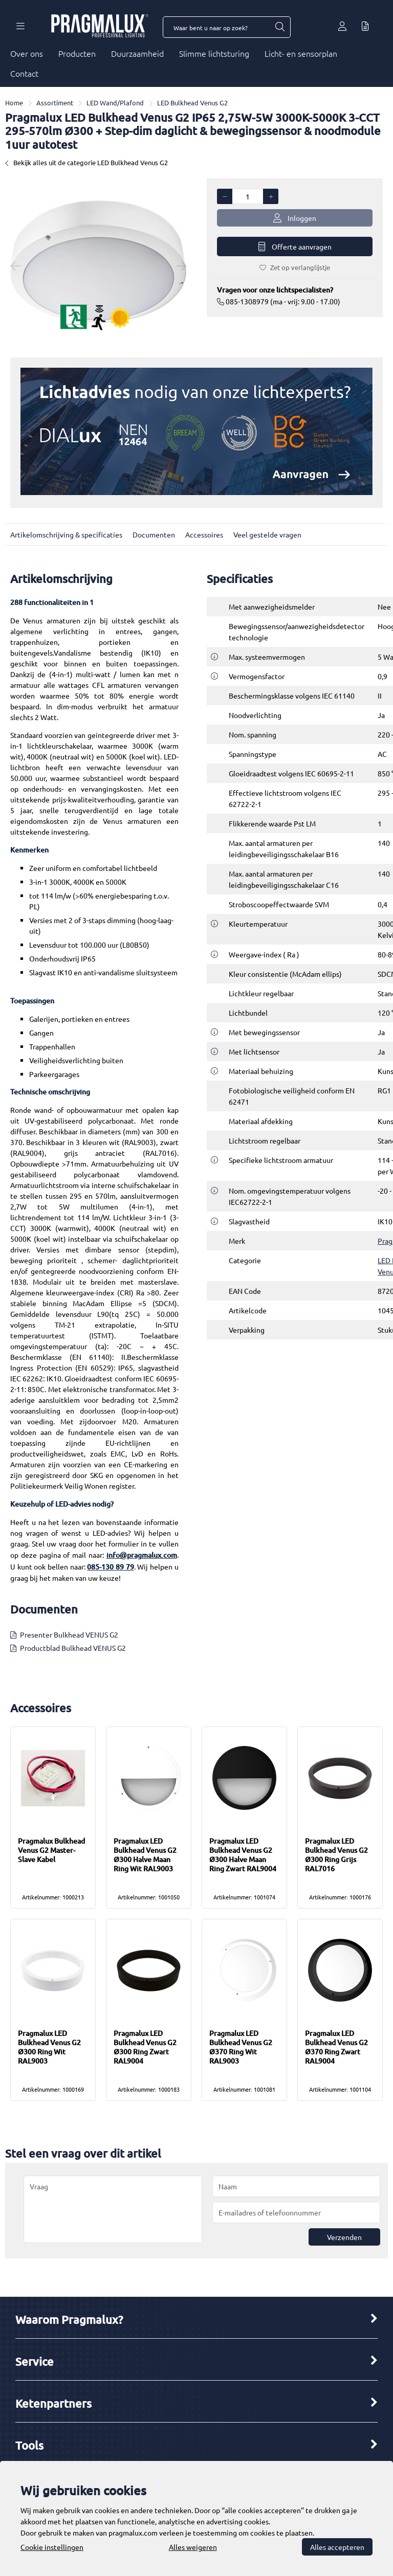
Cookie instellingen (51, 2546)
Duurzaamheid (137, 53)
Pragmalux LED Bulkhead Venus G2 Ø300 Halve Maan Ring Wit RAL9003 (145, 1854)
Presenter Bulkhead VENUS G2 (69, 1634)
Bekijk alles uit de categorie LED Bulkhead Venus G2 (86, 162)
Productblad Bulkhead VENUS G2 (73, 1647)
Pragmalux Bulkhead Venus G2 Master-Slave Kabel (51, 1850)
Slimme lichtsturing (214, 53)
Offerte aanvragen (295, 247)
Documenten (154, 534)
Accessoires (204, 534)
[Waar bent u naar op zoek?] (279, 27)
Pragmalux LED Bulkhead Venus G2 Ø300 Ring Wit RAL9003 (49, 2047)
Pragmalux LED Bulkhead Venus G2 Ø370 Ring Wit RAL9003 (240, 2047)
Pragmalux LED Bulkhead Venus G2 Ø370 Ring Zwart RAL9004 (336, 2047)
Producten (77, 53)
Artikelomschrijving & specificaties (66, 534)
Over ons (26, 53)
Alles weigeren (193, 2546)
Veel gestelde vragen (267, 534)
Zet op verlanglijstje (294, 267)
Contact (24, 73)
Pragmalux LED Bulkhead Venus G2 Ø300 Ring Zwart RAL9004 (145, 2047)
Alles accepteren (337, 2546)
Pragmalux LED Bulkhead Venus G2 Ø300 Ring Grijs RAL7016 (336, 1854)
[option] (98, 265)
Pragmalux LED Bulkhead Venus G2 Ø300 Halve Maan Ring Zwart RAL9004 (242, 1854)
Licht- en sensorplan (301, 53)
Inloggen (294, 218)
